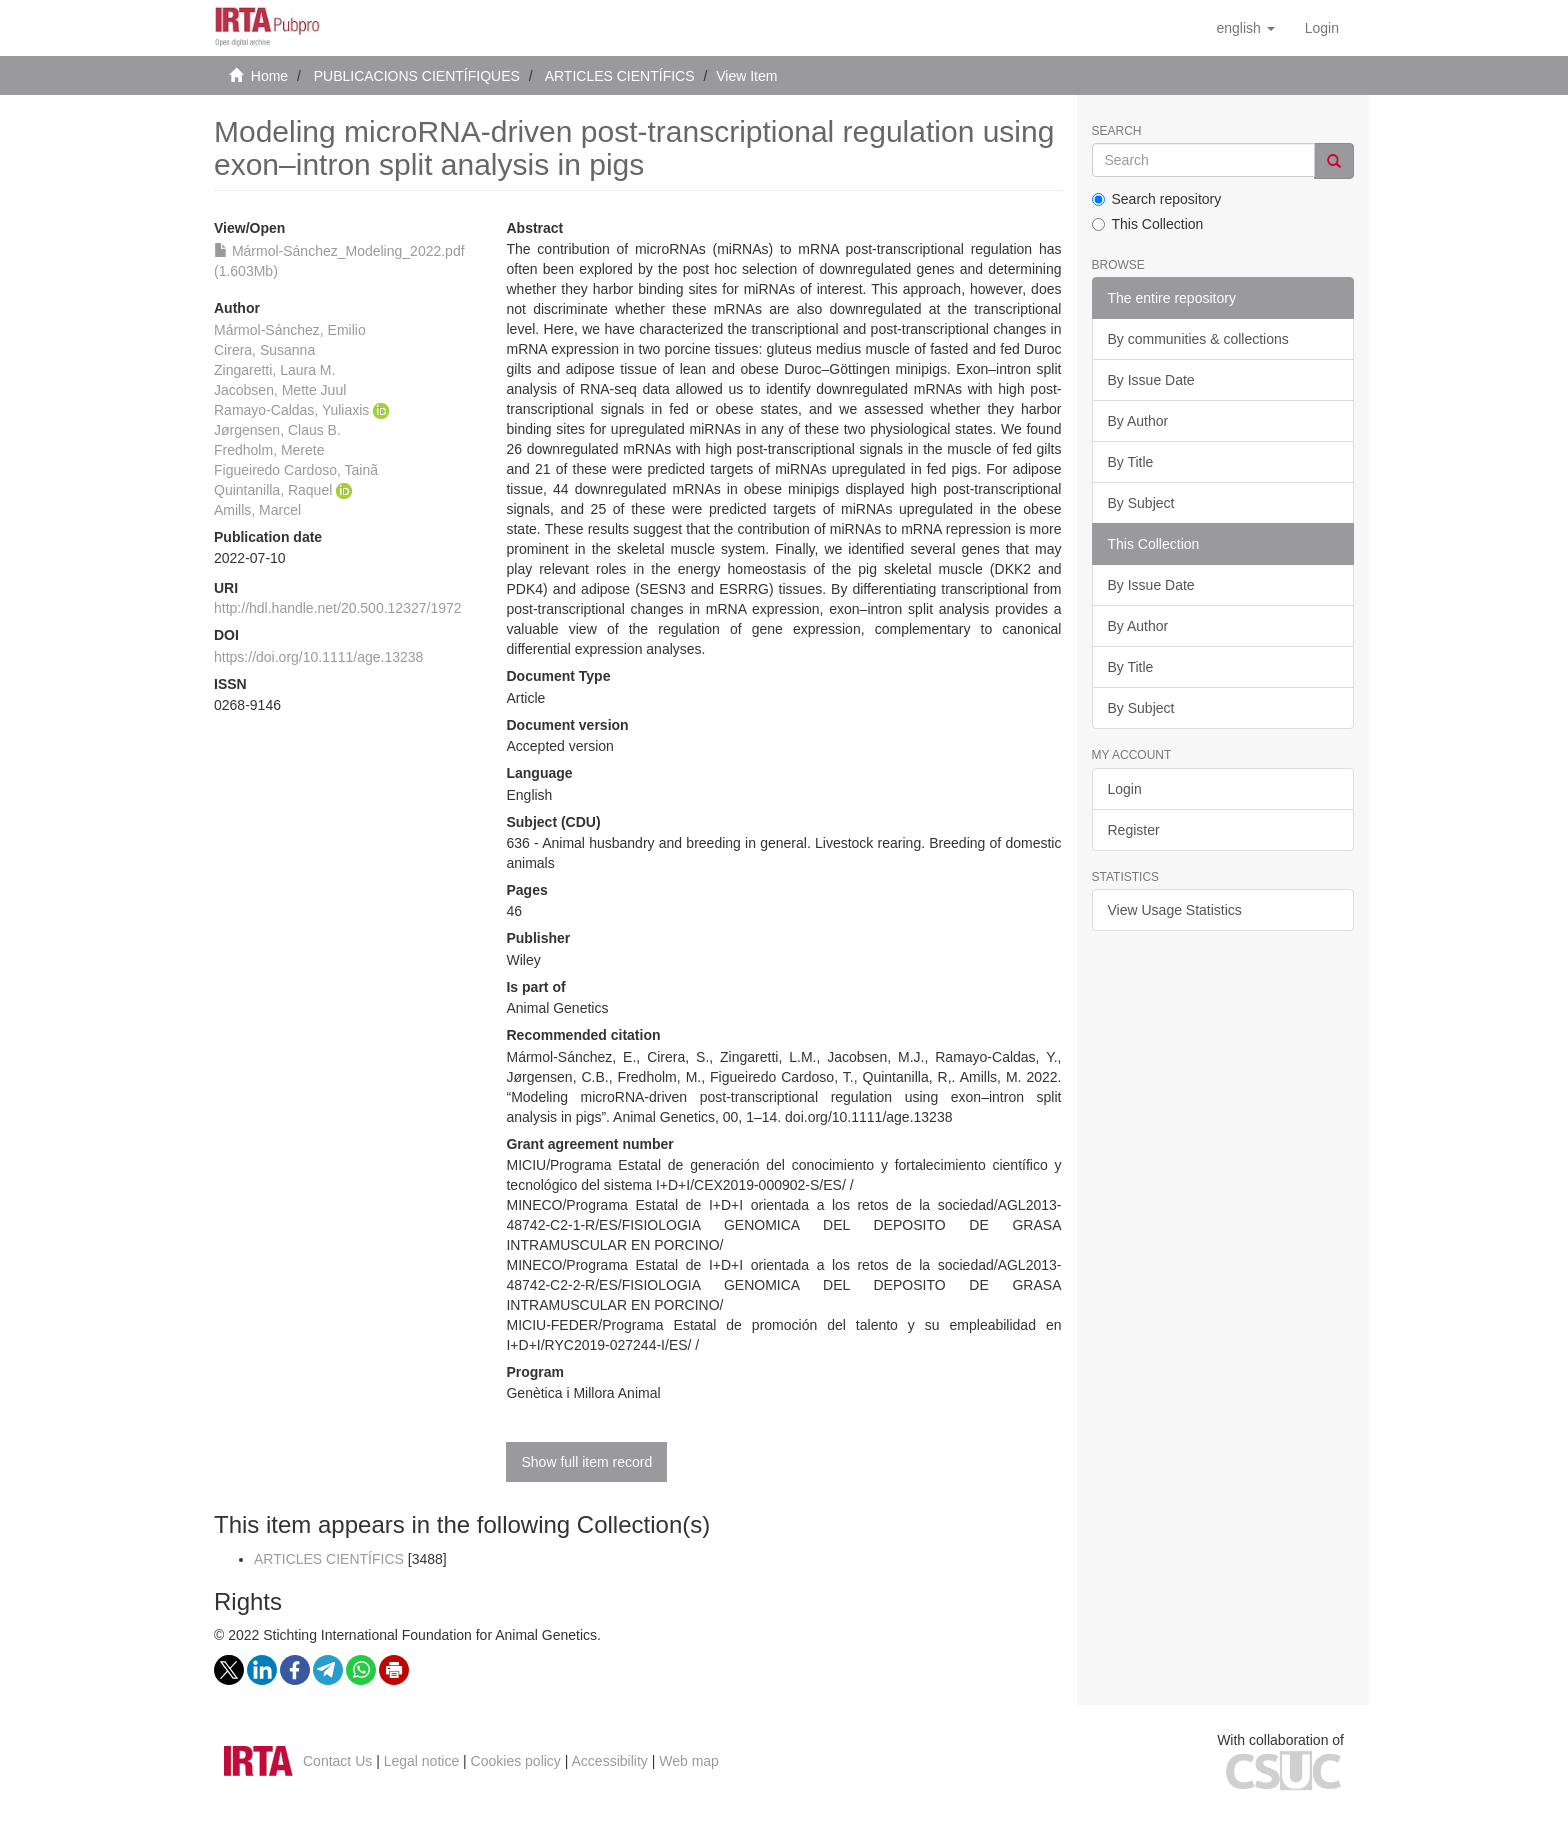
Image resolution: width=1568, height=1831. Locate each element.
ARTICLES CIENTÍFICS (620, 76)
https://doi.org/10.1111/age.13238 (318, 657)
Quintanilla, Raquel (273, 490)
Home (269, 76)
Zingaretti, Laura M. (274, 370)
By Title (1131, 462)
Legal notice (422, 1761)
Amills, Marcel (257, 510)
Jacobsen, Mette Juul (280, 390)
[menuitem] (1322, 28)
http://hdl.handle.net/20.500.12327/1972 (338, 608)
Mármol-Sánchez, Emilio (290, 330)
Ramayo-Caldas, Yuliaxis (291, 410)
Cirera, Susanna (264, 350)
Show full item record (586, 1462)
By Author (1138, 421)
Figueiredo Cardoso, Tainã (296, 470)
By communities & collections (1198, 339)
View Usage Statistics (1175, 910)
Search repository (1157, 199)
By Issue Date (1151, 380)
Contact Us (337, 1761)
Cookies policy (516, 1761)
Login (1125, 789)
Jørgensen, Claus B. (277, 430)
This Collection (1148, 224)
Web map (689, 1761)
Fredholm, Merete (269, 450)
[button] (1245, 28)
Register (1134, 830)
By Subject (1141, 503)
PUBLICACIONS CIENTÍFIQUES (417, 76)
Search (1117, 131)
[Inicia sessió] (1322, 28)
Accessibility (610, 1761)
